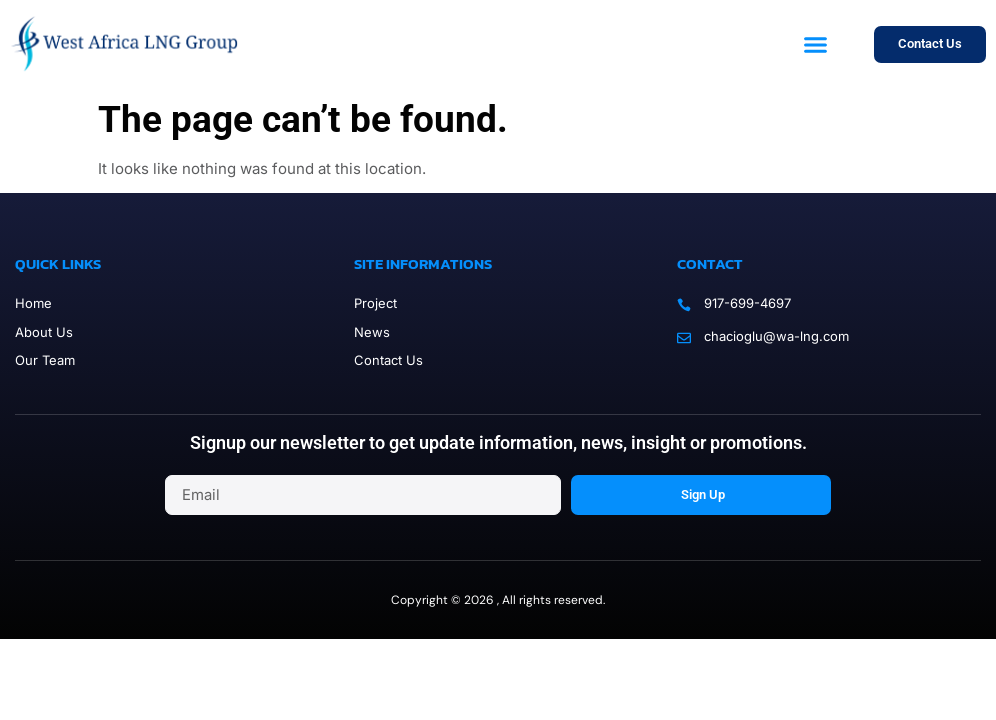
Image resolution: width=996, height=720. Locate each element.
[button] (816, 45)
